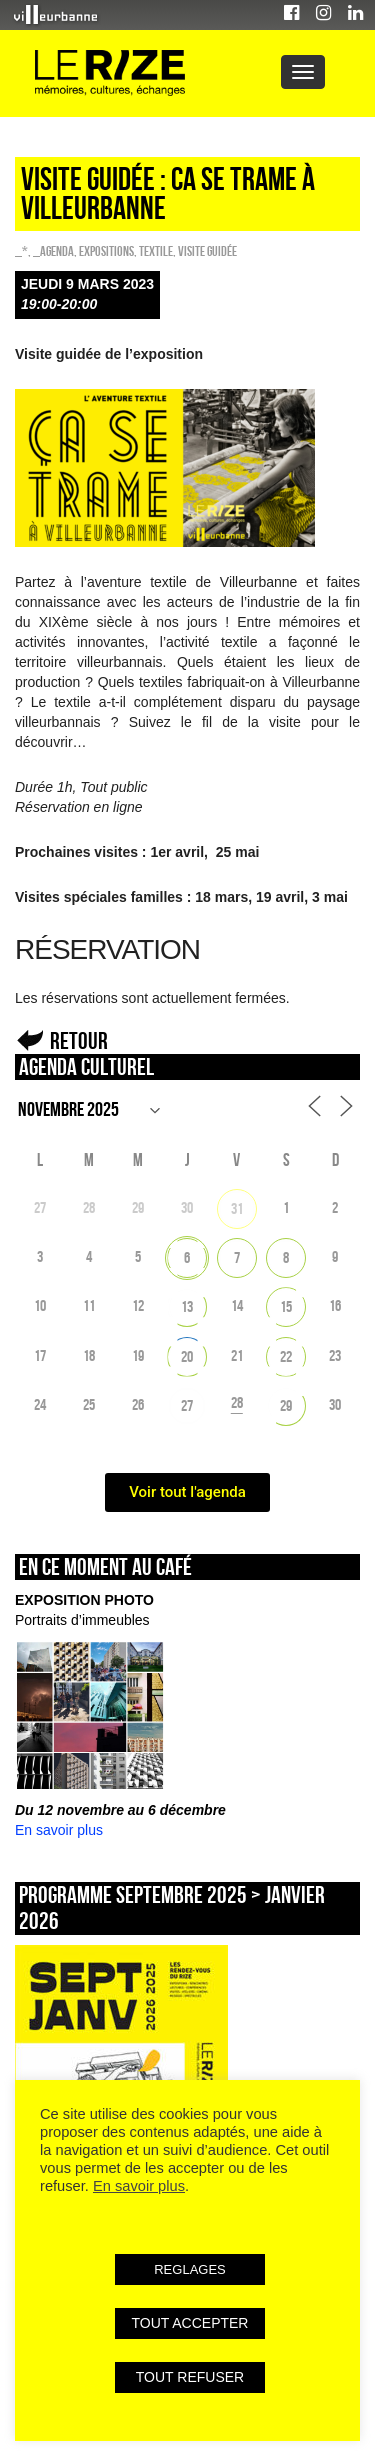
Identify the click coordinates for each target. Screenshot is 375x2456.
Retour (79, 1040)
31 (237, 1208)
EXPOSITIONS (106, 251)
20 (187, 1356)
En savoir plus (59, 1830)
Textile (156, 251)
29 (286, 1405)
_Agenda (53, 251)
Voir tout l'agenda (187, 1492)
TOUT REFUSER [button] (190, 2377)
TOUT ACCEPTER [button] (190, 2323)
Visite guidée (207, 251)
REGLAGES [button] (190, 2269)
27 (187, 1405)
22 (286, 1356)
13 (187, 1306)
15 (286, 1306)
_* (21, 251)
